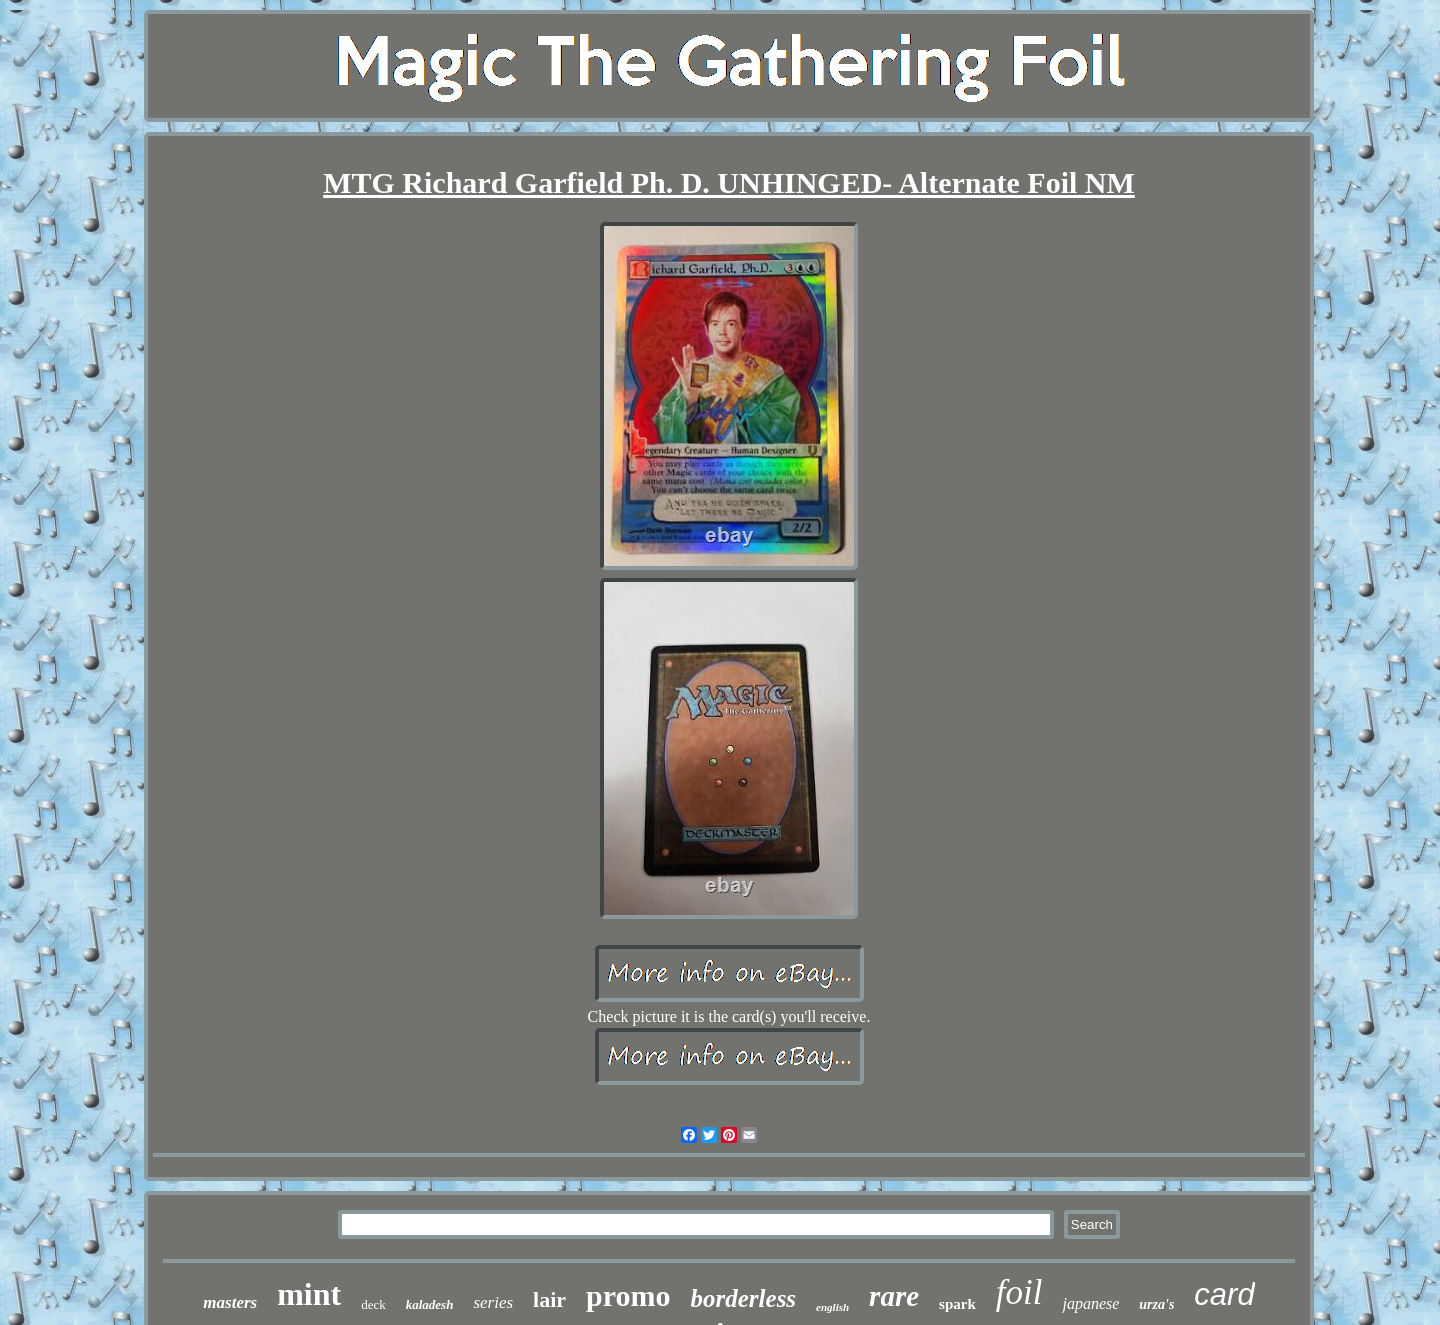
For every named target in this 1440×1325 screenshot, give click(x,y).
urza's (1156, 1304)
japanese (1090, 1303)
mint (309, 1294)
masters (230, 1302)
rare (894, 1296)
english (832, 1307)
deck (373, 1304)
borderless (744, 1298)
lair (549, 1299)
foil (1019, 1292)
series (493, 1302)
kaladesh (430, 1304)
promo (628, 1295)
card (1224, 1294)
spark (957, 1304)
